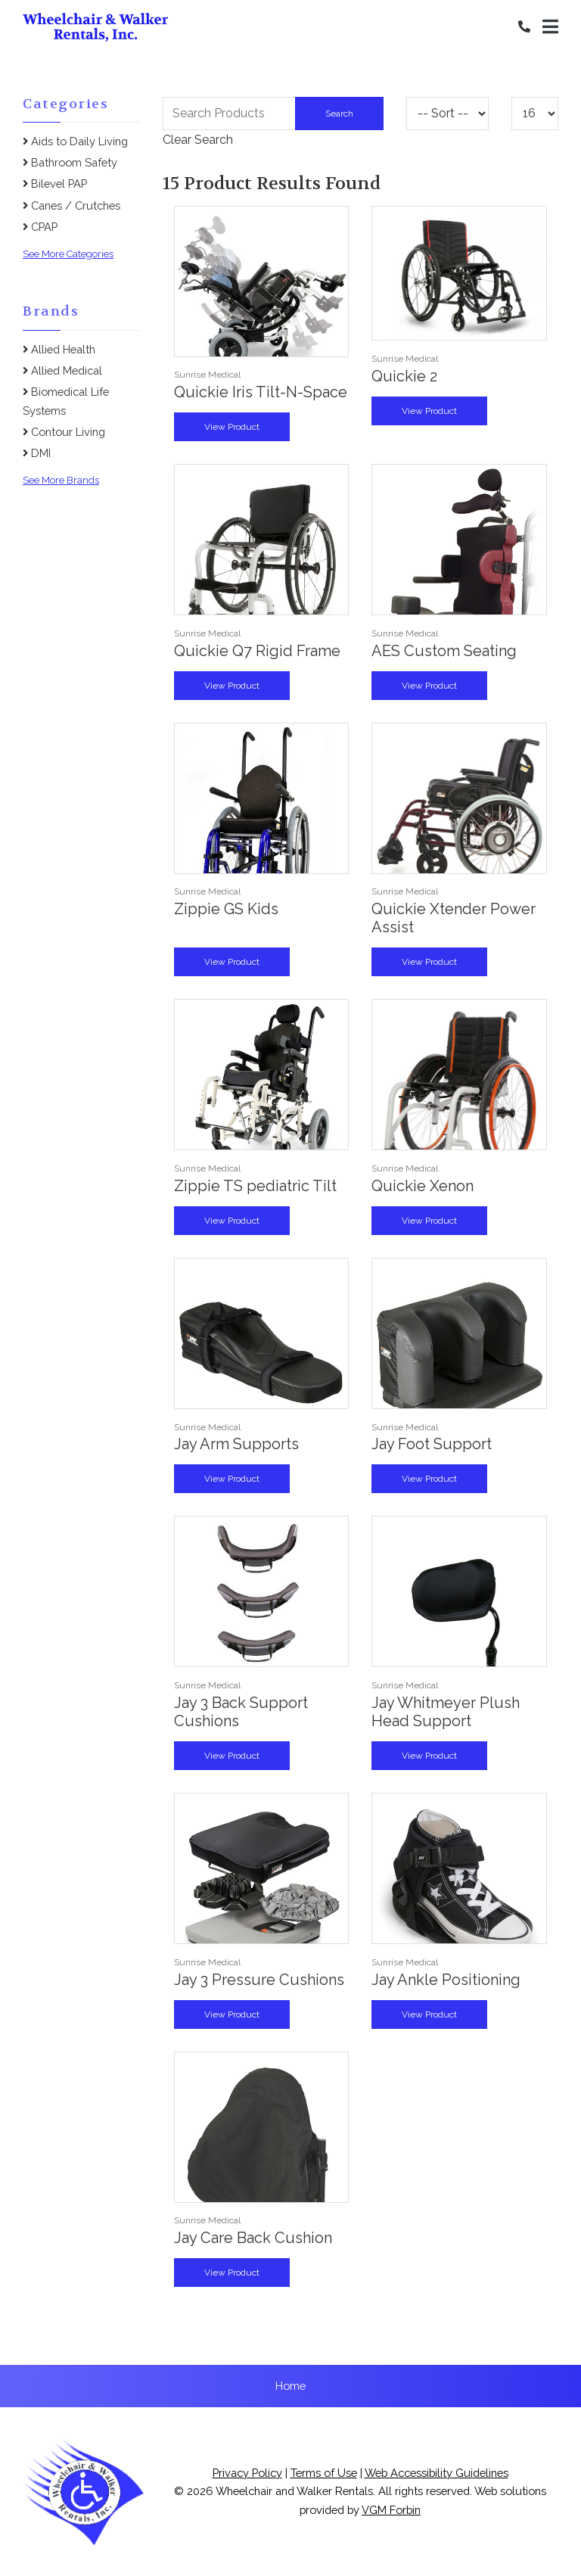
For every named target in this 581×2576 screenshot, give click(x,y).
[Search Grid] (273, 113)
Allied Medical (62, 370)
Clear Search (198, 139)
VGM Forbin (391, 2509)
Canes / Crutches (71, 205)
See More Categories (68, 254)
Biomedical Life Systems (66, 400)
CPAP (40, 226)
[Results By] (534, 113)
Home (290, 2385)
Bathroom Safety (70, 162)
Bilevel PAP (55, 183)
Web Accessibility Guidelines (436, 2472)
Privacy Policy (247, 2472)
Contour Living (64, 431)
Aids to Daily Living (75, 141)
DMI (37, 452)
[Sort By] (447, 113)
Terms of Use (323, 2472)
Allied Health (59, 349)
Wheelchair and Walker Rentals (294, 2490)
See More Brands (61, 480)
